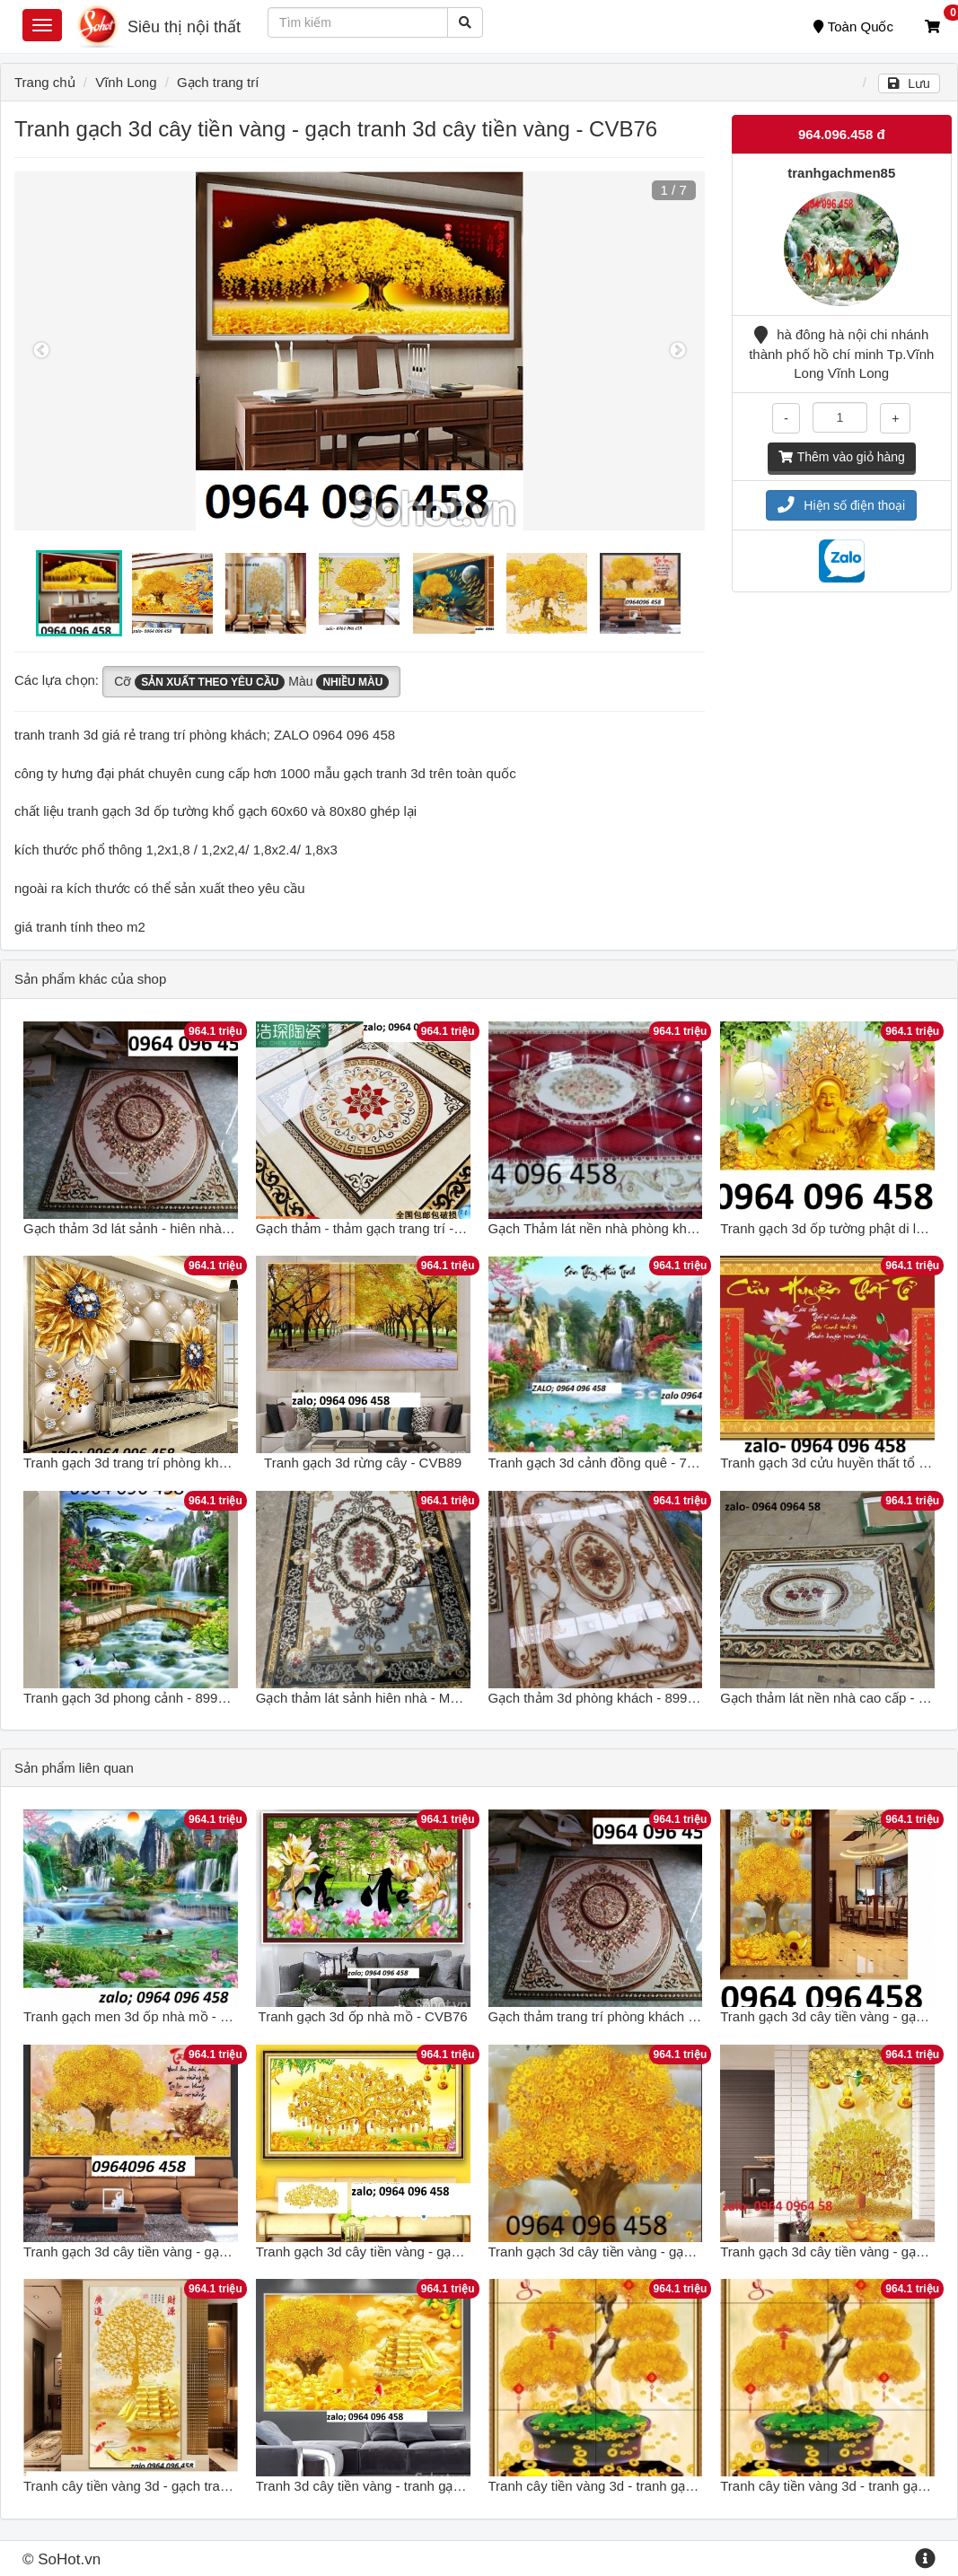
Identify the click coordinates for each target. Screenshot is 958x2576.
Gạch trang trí (218, 82)
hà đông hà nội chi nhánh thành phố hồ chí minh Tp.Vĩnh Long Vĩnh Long (841, 354)
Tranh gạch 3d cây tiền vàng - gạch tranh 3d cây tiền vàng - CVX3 (452, 2251)
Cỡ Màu (251, 682)
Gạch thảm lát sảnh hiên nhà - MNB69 (370, 1697)
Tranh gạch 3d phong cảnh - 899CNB (134, 1697)
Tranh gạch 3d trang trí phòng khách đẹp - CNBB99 (176, 1462)
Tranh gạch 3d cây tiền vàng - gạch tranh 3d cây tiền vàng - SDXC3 (689, 2251)
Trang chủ (44, 82)
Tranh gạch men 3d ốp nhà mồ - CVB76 (142, 2016)
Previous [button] (41, 351)
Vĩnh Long (125, 82)
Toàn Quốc (853, 26)
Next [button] (678, 351)
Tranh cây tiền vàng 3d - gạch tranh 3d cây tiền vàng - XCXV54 (211, 2485)
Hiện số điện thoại (841, 505)
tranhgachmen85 (841, 172)
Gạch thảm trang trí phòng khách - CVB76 (613, 2016)
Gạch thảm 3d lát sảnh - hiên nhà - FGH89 (150, 1228)
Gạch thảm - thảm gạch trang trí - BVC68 (378, 1228)
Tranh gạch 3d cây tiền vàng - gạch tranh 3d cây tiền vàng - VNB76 (223, 2251)
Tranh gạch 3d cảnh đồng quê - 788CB (604, 1462)
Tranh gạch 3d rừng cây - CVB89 (362, 1462)
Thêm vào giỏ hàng (841, 457)
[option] (359, 350)
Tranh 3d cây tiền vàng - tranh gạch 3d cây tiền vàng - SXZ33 (439, 2485)
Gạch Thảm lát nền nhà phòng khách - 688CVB (629, 1228)
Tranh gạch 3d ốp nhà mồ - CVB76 (363, 2016)
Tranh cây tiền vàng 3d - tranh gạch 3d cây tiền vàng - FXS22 (671, 2485)
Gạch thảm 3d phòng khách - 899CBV (602, 1697)
